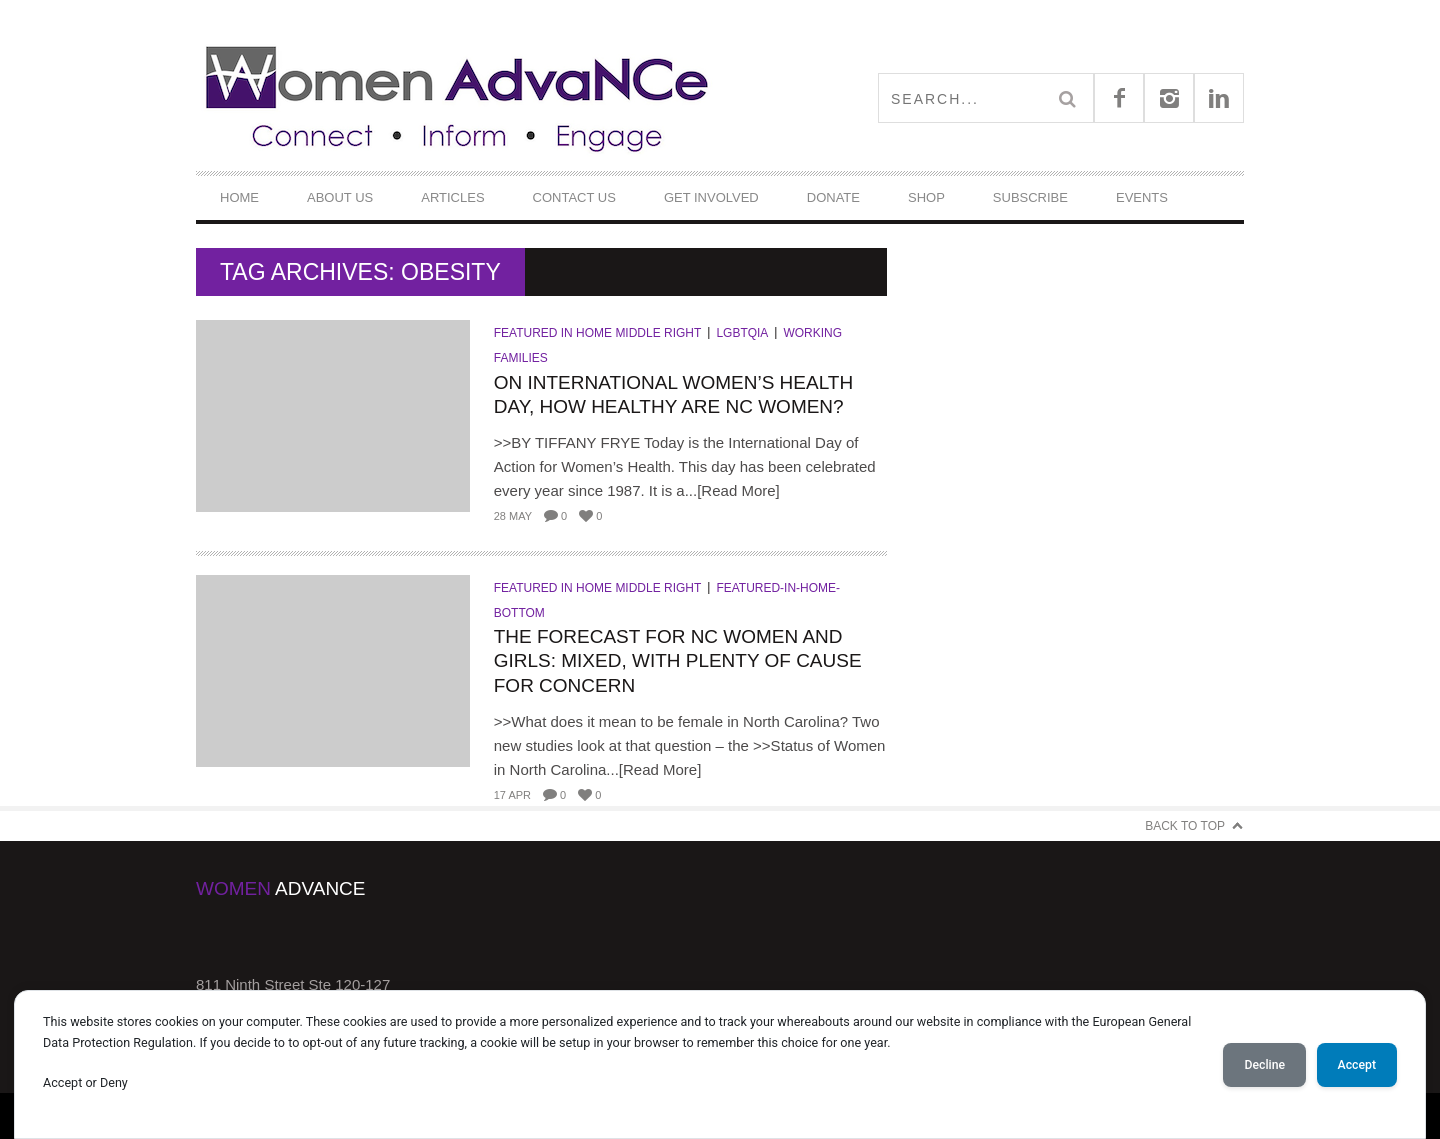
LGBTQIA (742, 333)
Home (239, 197)
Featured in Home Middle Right (598, 333)
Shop (926, 197)
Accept (1357, 1065)
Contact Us (574, 197)
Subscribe (1030, 197)
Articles (452, 197)
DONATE (833, 197)
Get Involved (711, 197)
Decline (1264, 1065)
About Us (340, 197)
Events (1142, 197)
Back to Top (1185, 826)
